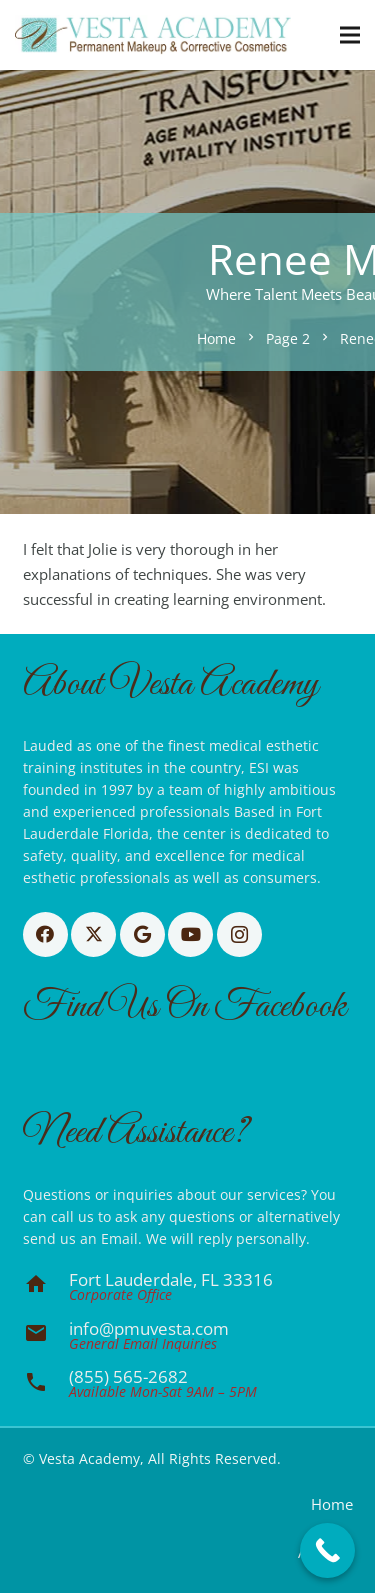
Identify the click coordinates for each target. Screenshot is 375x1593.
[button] (350, 35)
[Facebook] (45, 934)
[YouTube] (190, 934)
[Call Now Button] (327, 1550)
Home (332, 1504)
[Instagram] (239, 934)
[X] (93, 934)
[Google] (142, 934)
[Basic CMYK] (153, 35)
